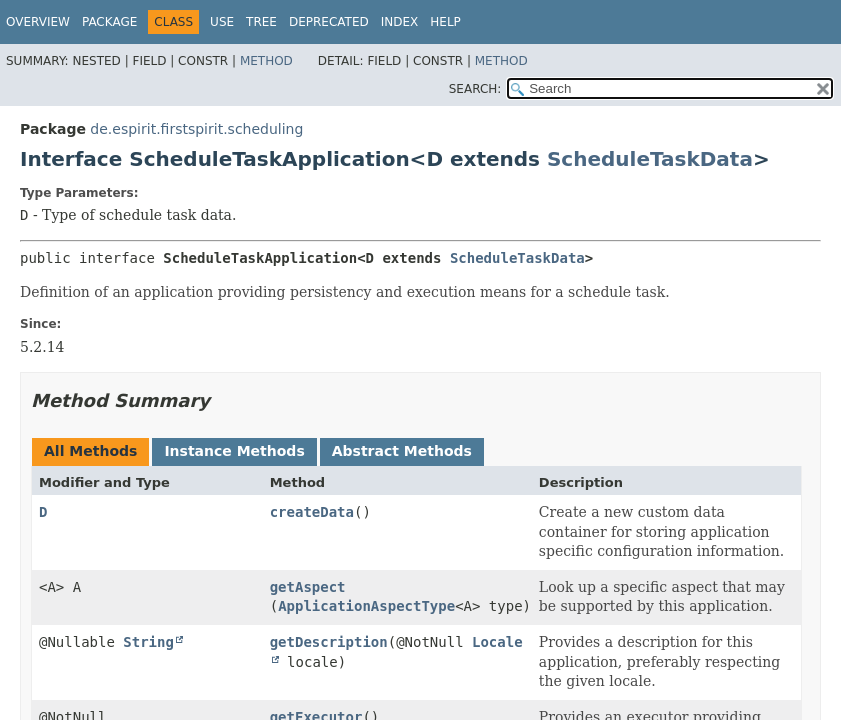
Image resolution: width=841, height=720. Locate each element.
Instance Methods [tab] (234, 451)
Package (109, 22)
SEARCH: (475, 89)
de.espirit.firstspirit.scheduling (196, 129)
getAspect (308, 587)
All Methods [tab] (90, 451)
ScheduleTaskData (650, 159)
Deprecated (329, 22)
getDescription (329, 642)
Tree (261, 22)
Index (400, 22)
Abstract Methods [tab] (402, 451)
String (148, 642)
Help (445, 22)
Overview (38, 22)
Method (266, 61)
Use (222, 22)
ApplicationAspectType (366, 606)
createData (312, 512)
